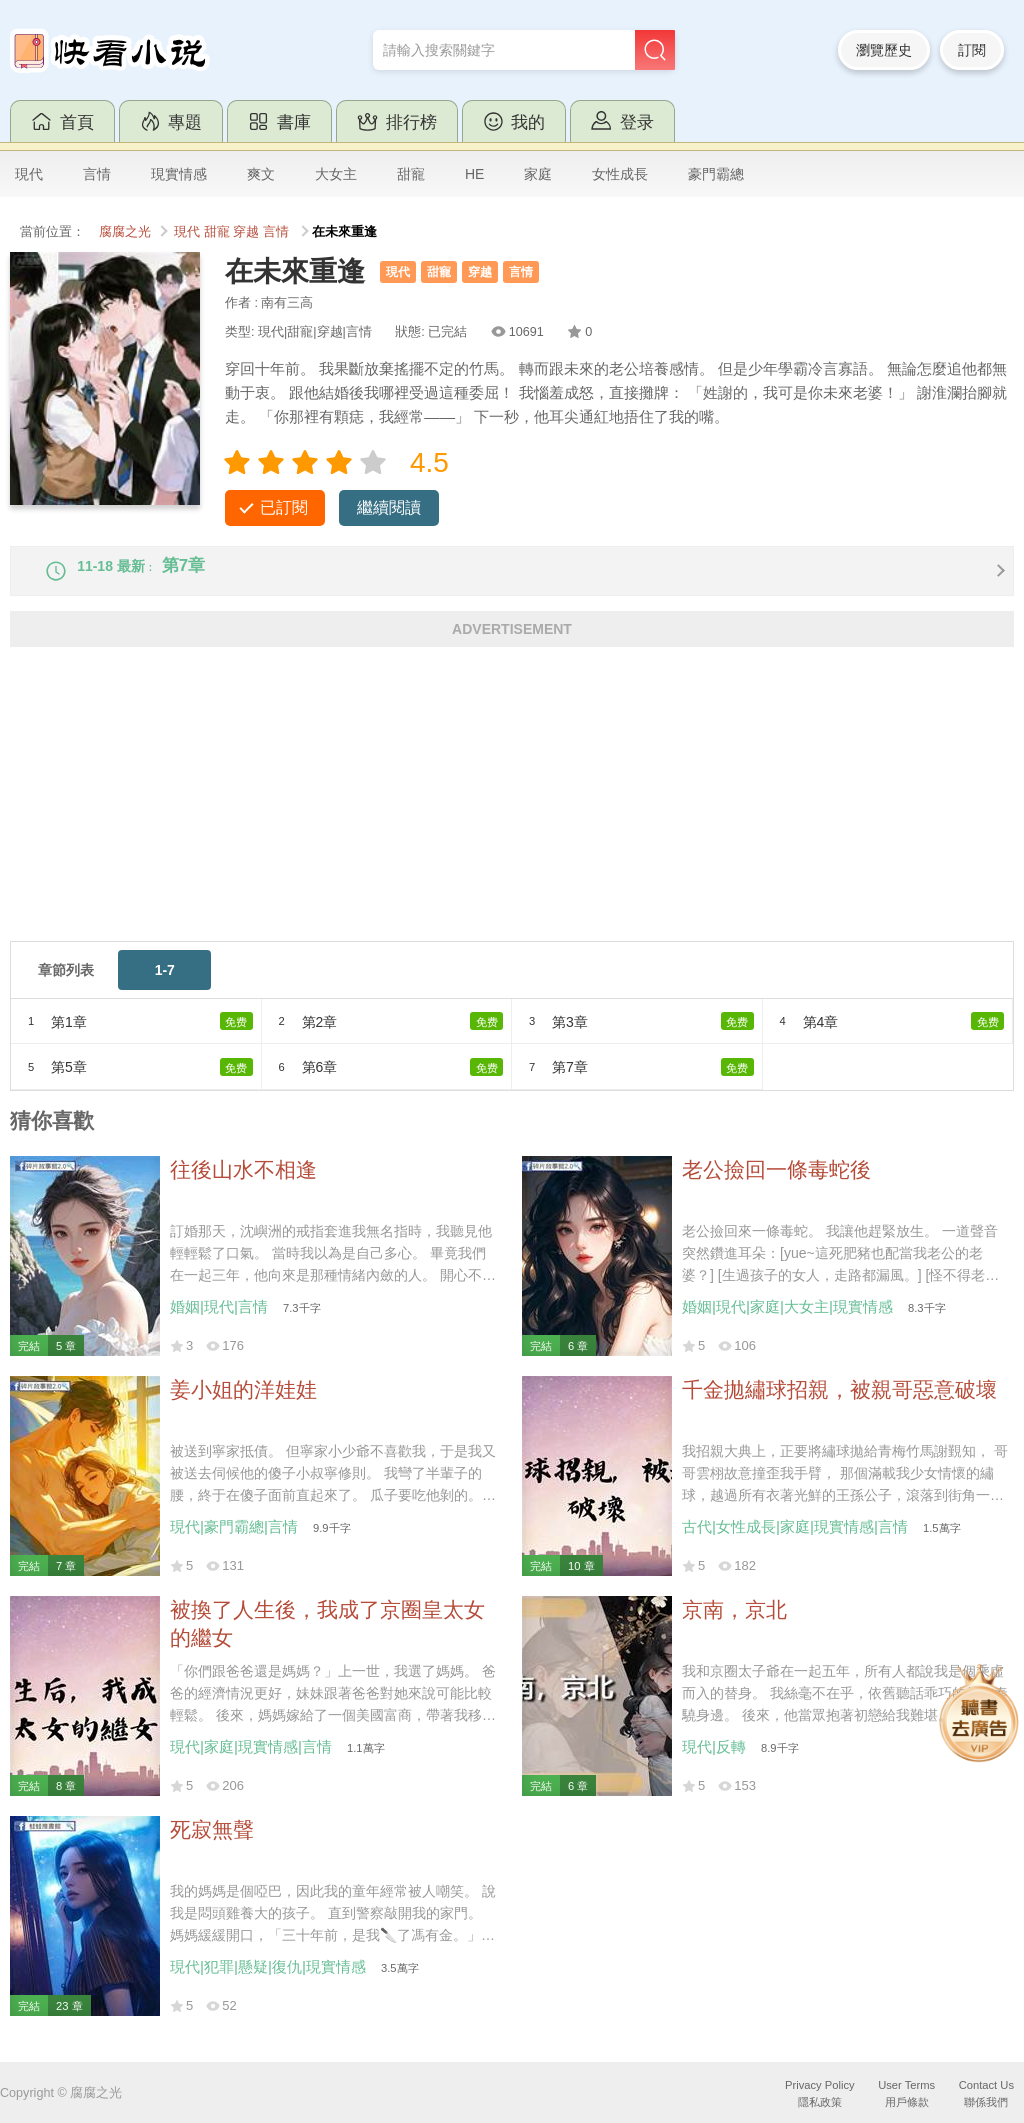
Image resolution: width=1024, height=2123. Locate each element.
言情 (97, 174)
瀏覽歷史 (884, 50)
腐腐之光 (125, 232)
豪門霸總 (716, 174)
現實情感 (179, 174)
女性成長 (620, 174)
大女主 (336, 174)
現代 (29, 174)
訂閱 (972, 50)
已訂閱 (284, 507)
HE (474, 174)
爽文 (261, 174)
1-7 (165, 986)
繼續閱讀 (389, 507)
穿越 (246, 232)
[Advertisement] (512, 817)
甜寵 (411, 174)
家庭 (538, 174)
